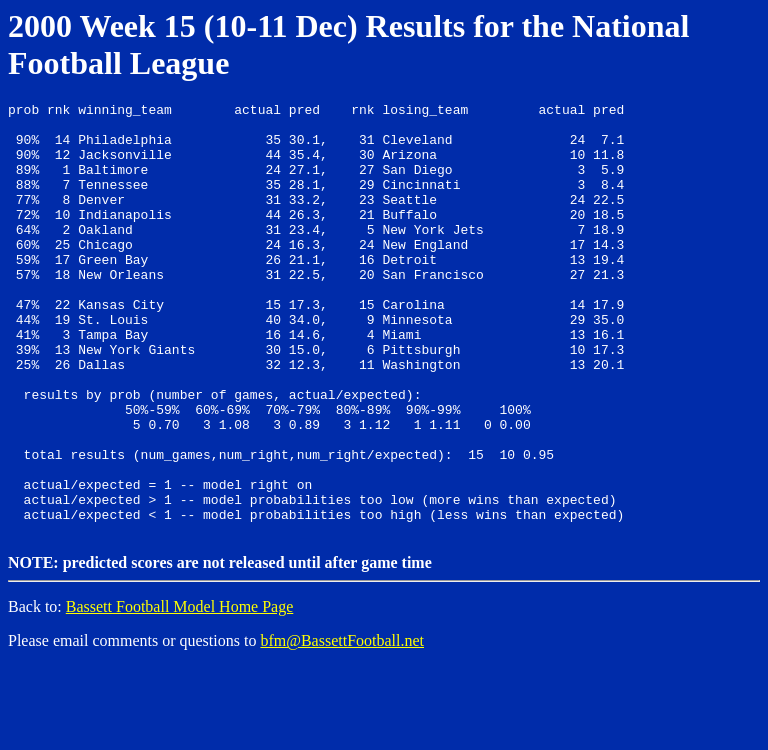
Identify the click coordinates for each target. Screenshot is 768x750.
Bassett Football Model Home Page (180, 690)
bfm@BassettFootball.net (342, 724)
